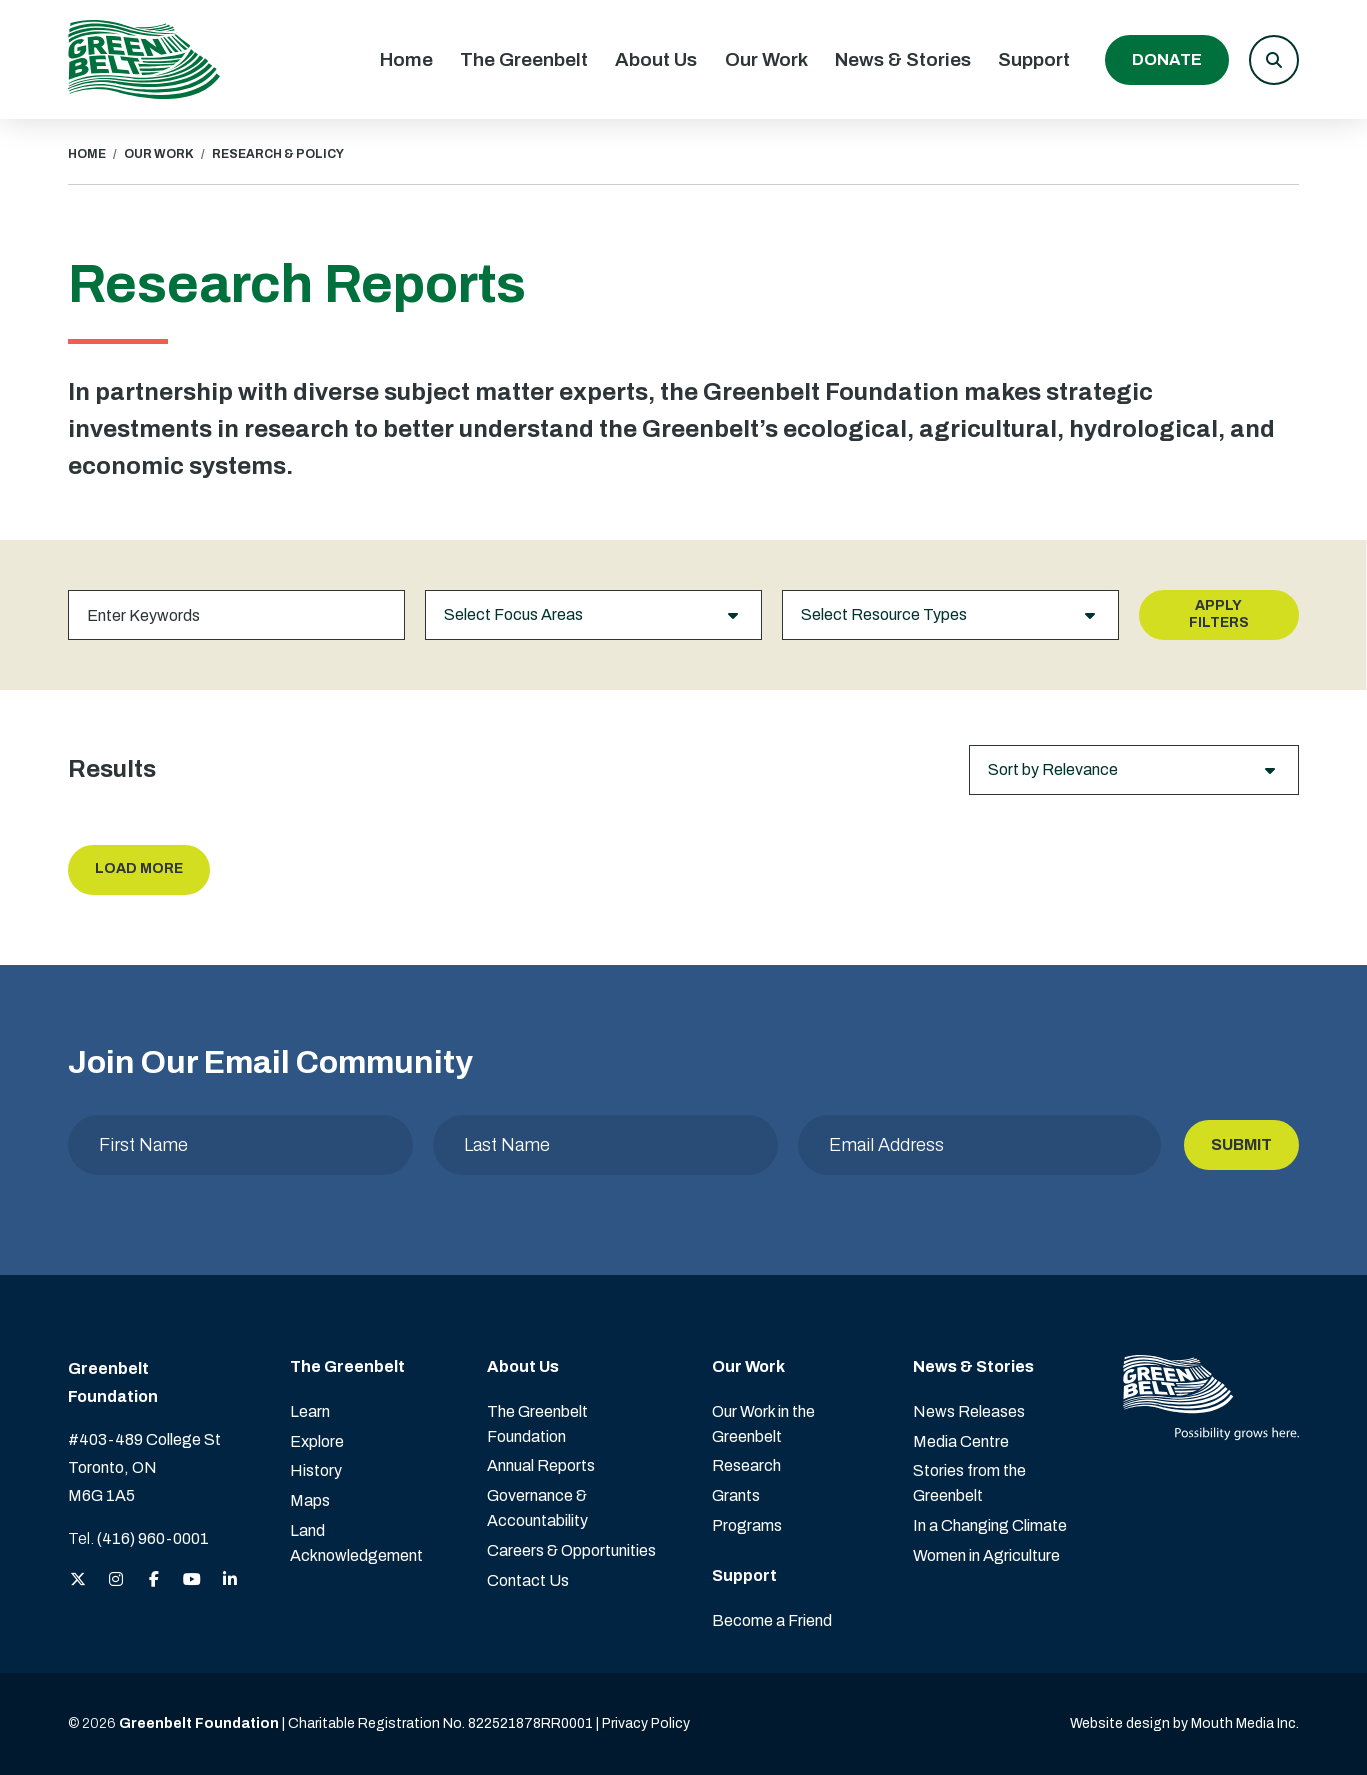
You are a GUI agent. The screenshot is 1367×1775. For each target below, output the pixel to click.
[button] (1274, 60)
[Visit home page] (144, 59)
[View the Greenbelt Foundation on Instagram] (116, 1580)
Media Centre (961, 1441)
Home (406, 59)
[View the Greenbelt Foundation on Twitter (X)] (78, 1580)
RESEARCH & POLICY (278, 154)
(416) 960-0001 (153, 1538)
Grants (736, 1495)
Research (746, 1465)
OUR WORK (159, 154)
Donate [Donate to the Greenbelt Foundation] (1167, 59)
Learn (310, 1411)
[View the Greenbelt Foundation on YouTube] (192, 1580)
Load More (139, 868)
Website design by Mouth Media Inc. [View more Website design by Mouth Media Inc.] (1184, 1723)
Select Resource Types (950, 614)
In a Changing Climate (990, 1525)
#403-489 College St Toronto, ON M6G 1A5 (144, 1467)
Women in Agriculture (986, 1555)
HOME (87, 154)
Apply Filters (1219, 614)
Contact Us (528, 1580)
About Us (656, 59)
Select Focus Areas (593, 614)
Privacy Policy (646, 1723)
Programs (747, 1525)
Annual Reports (541, 1465)
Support (1034, 59)
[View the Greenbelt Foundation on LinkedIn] (230, 1580)
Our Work (766, 59)
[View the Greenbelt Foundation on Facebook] (154, 1580)
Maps (310, 1500)
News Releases (969, 1411)
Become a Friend (772, 1620)
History (316, 1470)
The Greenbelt (524, 59)
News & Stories (903, 59)
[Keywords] (236, 615)
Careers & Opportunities (571, 1550)
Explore (317, 1441)
